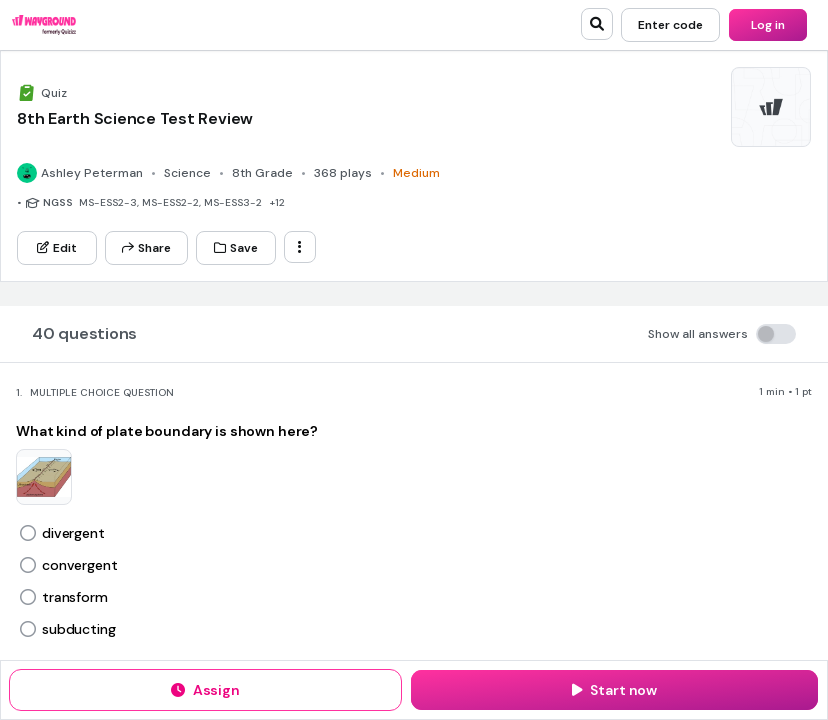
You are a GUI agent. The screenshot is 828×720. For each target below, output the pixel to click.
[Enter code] (670, 25)
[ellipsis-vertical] (300, 247)
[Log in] (768, 25)
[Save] (236, 248)
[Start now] (614, 690)
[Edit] (57, 248)
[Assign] (205, 690)
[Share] (146, 248)
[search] (597, 24)
